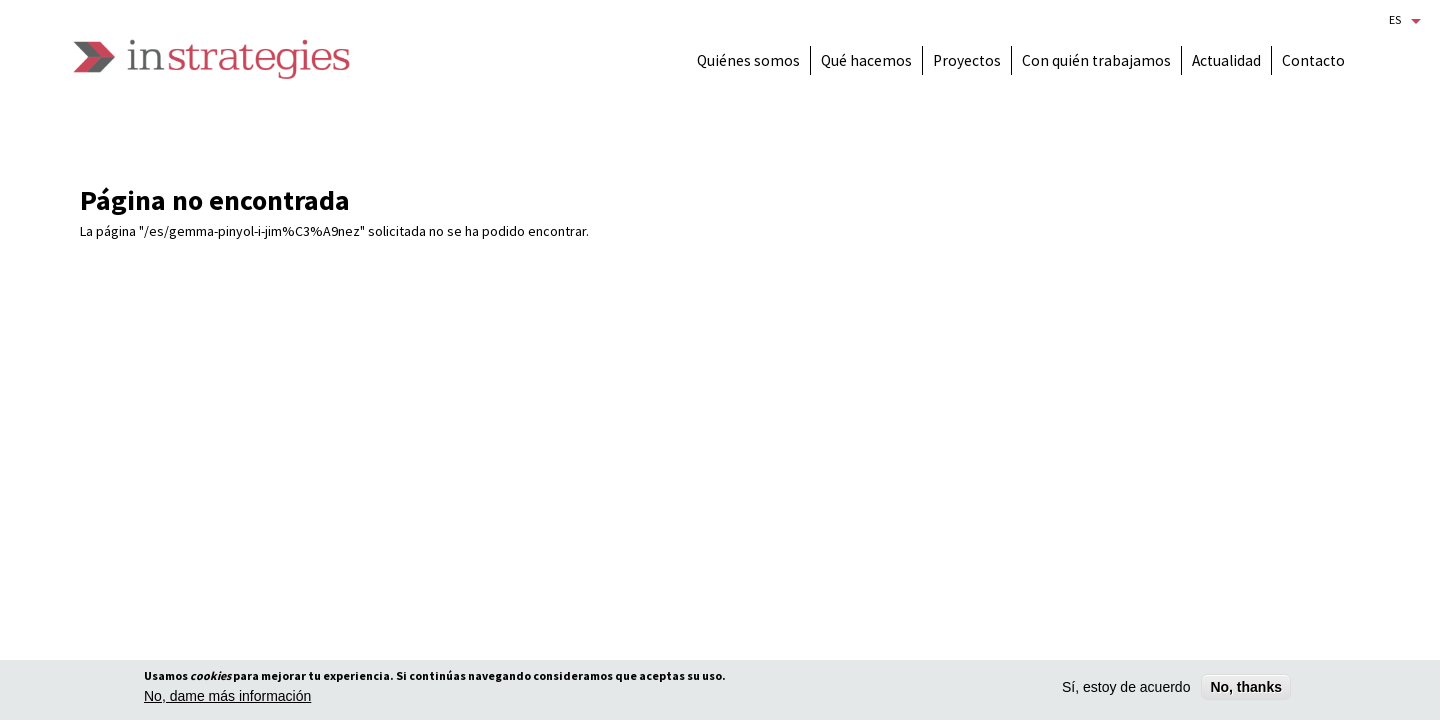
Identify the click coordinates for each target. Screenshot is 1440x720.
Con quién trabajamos (1096, 60)
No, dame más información (227, 697)
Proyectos (967, 60)
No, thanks (1246, 688)
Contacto (1313, 60)
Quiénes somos (748, 60)
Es (1395, 19)
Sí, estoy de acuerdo (1126, 688)
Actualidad (1226, 60)
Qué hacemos (866, 60)
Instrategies (211, 59)
